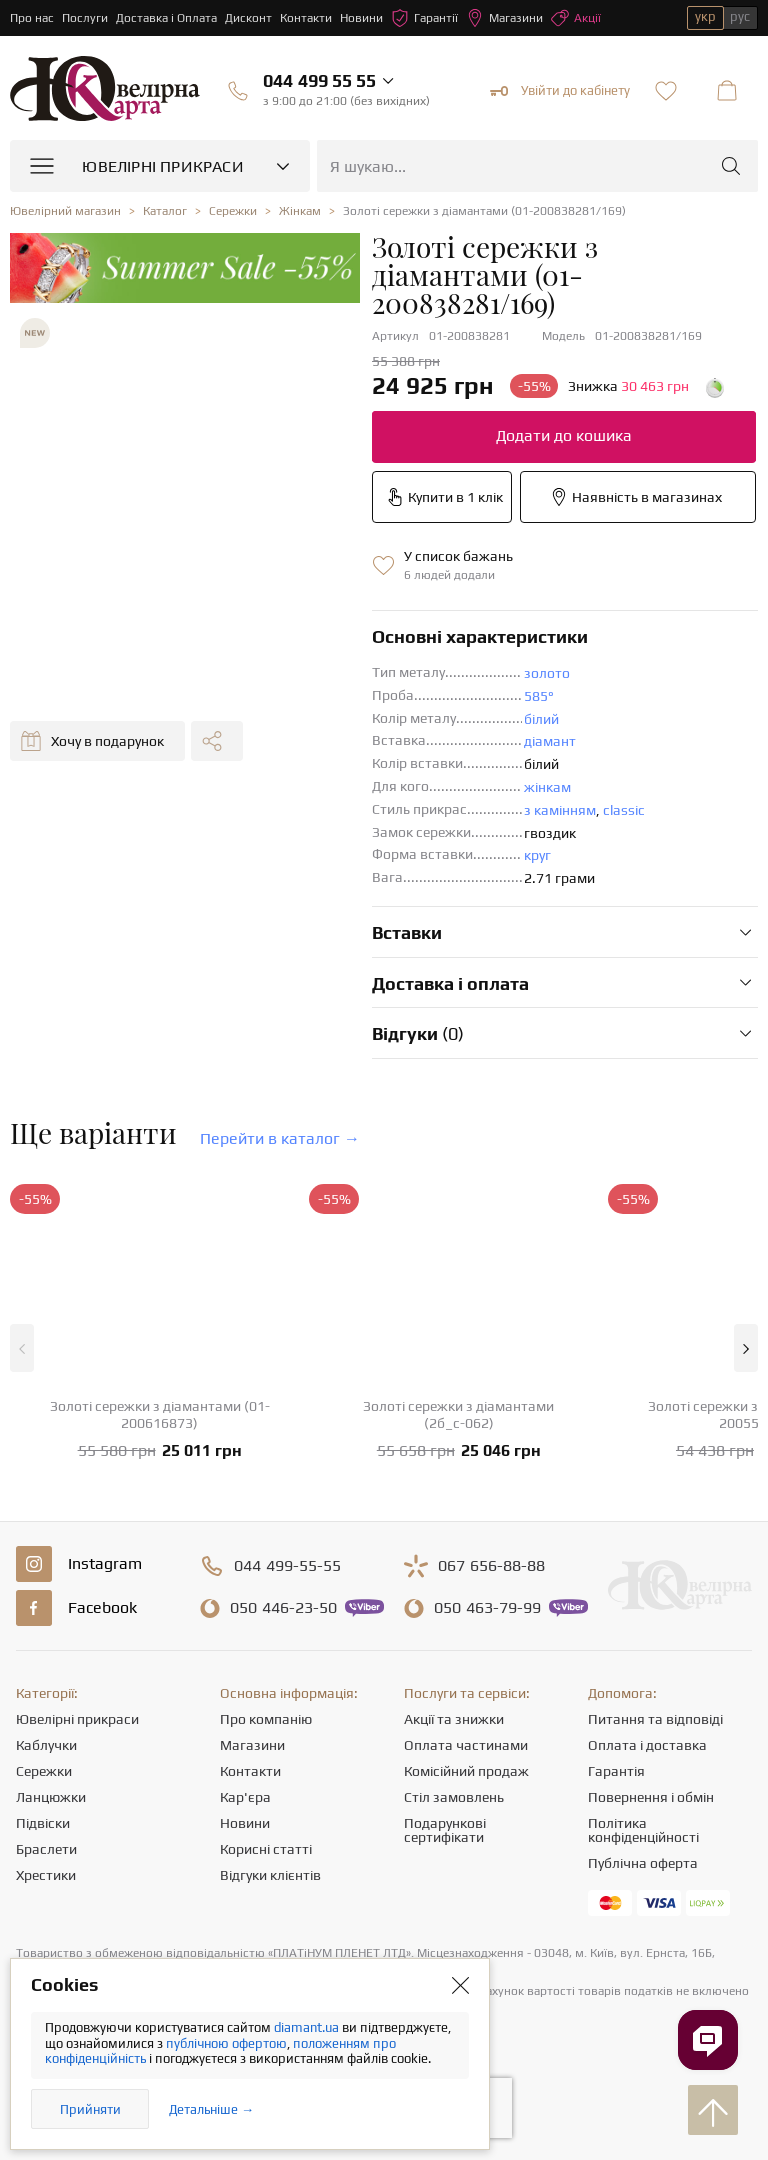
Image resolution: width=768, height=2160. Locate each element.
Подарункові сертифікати (445, 1830)
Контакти (306, 18)
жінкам (547, 787)
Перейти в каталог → (280, 1138)
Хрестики (46, 1875)
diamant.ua (308, 2027)
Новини (361, 18)
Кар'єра (245, 1797)
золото (547, 673)
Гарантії (424, 18)
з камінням (560, 810)
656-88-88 (491, 1566)
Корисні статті (266, 1849)
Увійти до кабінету (560, 91)
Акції (576, 18)
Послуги (85, 18)
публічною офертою (226, 2043)
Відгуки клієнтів (270, 1875)
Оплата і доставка (647, 1745)
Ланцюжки (51, 1797)
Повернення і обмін (651, 1797)
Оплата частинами (466, 1745)
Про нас (32, 18)
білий (541, 719)
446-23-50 (283, 1608)
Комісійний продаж (466, 1771)
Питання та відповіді (655, 1719)
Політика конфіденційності (643, 1830)
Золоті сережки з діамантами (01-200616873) (160, 1414)
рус (740, 16)
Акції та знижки (454, 1719)
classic (624, 810)
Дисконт (248, 18)
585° (539, 696)
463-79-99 (487, 1608)
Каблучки (46, 1745)
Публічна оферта (643, 1863)
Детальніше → (211, 2109)
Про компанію (266, 1719)
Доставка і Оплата (166, 18)
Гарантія (616, 1771)
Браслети (46, 1849)
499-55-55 (287, 1566)
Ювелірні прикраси (77, 1719)
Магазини (504, 18)
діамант (550, 741)
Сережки (44, 1771)
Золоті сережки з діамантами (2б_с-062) (458, 1414)
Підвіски (43, 1823)
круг (537, 855)
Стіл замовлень (454, 1797)
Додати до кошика (564, 435)
